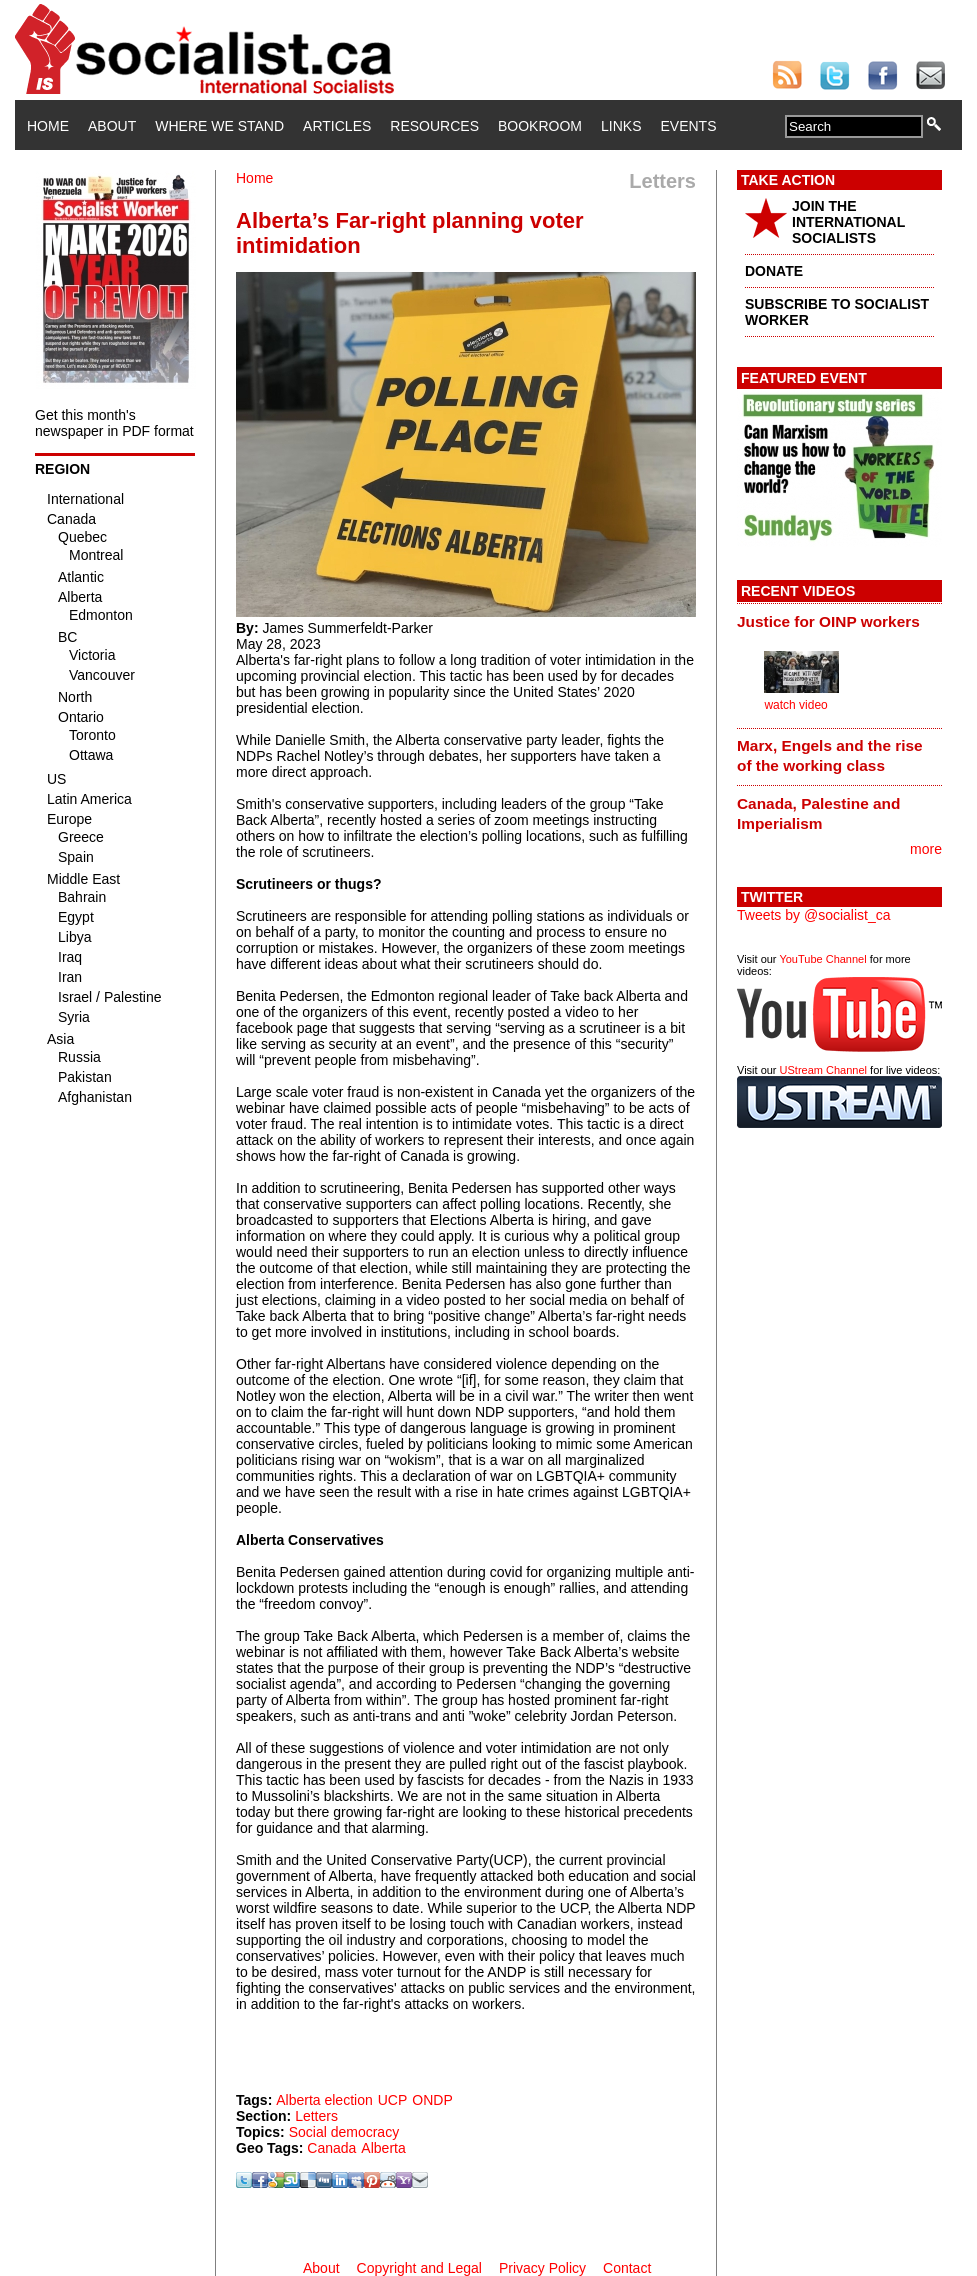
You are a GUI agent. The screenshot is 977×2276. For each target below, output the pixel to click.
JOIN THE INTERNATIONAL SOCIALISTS (848, 222)
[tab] (839, 621)
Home (48, 126)
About (112, 126)
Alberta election (324, 2100)
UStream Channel (823, 1070)
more (926, 849)
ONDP (432, 2100)
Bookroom (540, 126)
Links (621, 126)
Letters (316, 2116)
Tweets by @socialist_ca (814, 915)
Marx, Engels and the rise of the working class (830, 755)
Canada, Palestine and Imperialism (818, 813)
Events (688, 126)
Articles (337, 126)
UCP (393, 2100)
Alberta (383, 2148)
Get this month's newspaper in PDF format (114, 423)
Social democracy (344, 2132)
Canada (331, 2148)
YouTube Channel (822, 959)
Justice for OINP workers (828, 621)
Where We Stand (219, 126)
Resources (434, 126)
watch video (795, 705)
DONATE (774, 271)
